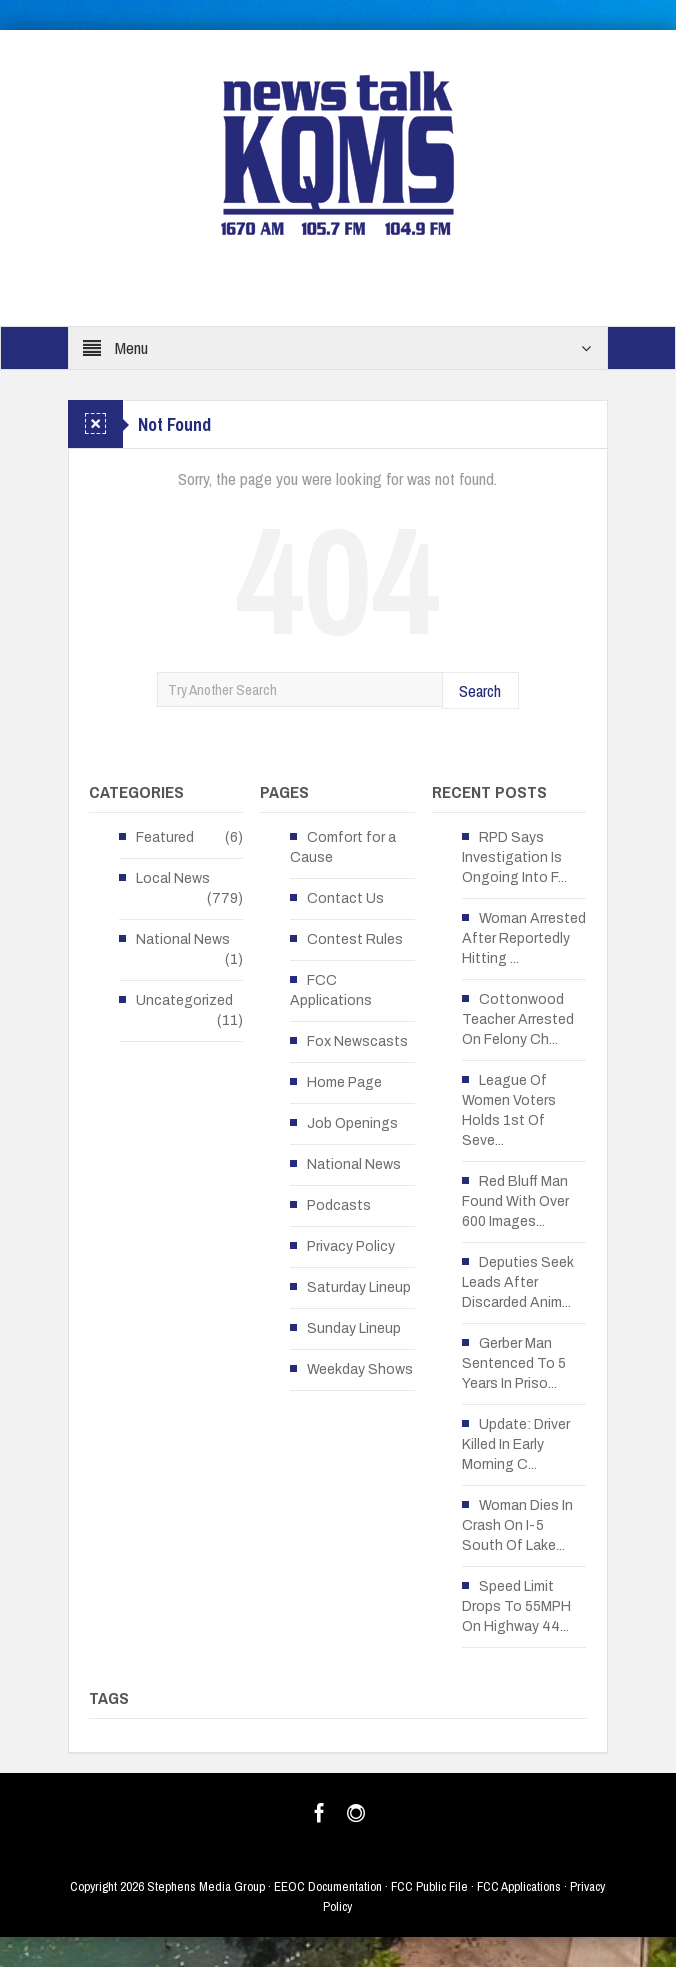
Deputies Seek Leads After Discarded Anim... (518, 1282)
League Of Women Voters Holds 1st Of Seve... (509, 1110)
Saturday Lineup (359, 1287)
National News (183, 939)
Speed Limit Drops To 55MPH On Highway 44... (516, 1606)
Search (480, 690)
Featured (165, 837)
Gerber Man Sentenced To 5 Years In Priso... (514, 1363)
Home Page (344, 1082)
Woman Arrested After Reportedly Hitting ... (524, 938)
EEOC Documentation (328, 1886)
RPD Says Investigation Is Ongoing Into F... (514, 857)
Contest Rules (355, 939)
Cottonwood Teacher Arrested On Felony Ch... (518, 1019)
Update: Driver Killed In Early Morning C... (516, 1444)
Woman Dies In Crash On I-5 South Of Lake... (517, 1525)
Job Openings (352, 1123)
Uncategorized (184, 1000)
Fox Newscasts (357, 1041)
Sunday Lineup (354, 1328)
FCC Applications (331, 990)
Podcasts (339, 1205)
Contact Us (345, 898)
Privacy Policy (351, 1246)
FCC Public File (429, 1886)
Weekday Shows (360, 1369)
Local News (173, 878)
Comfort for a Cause (343, 847)
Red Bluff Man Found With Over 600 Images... (515, 1201)
